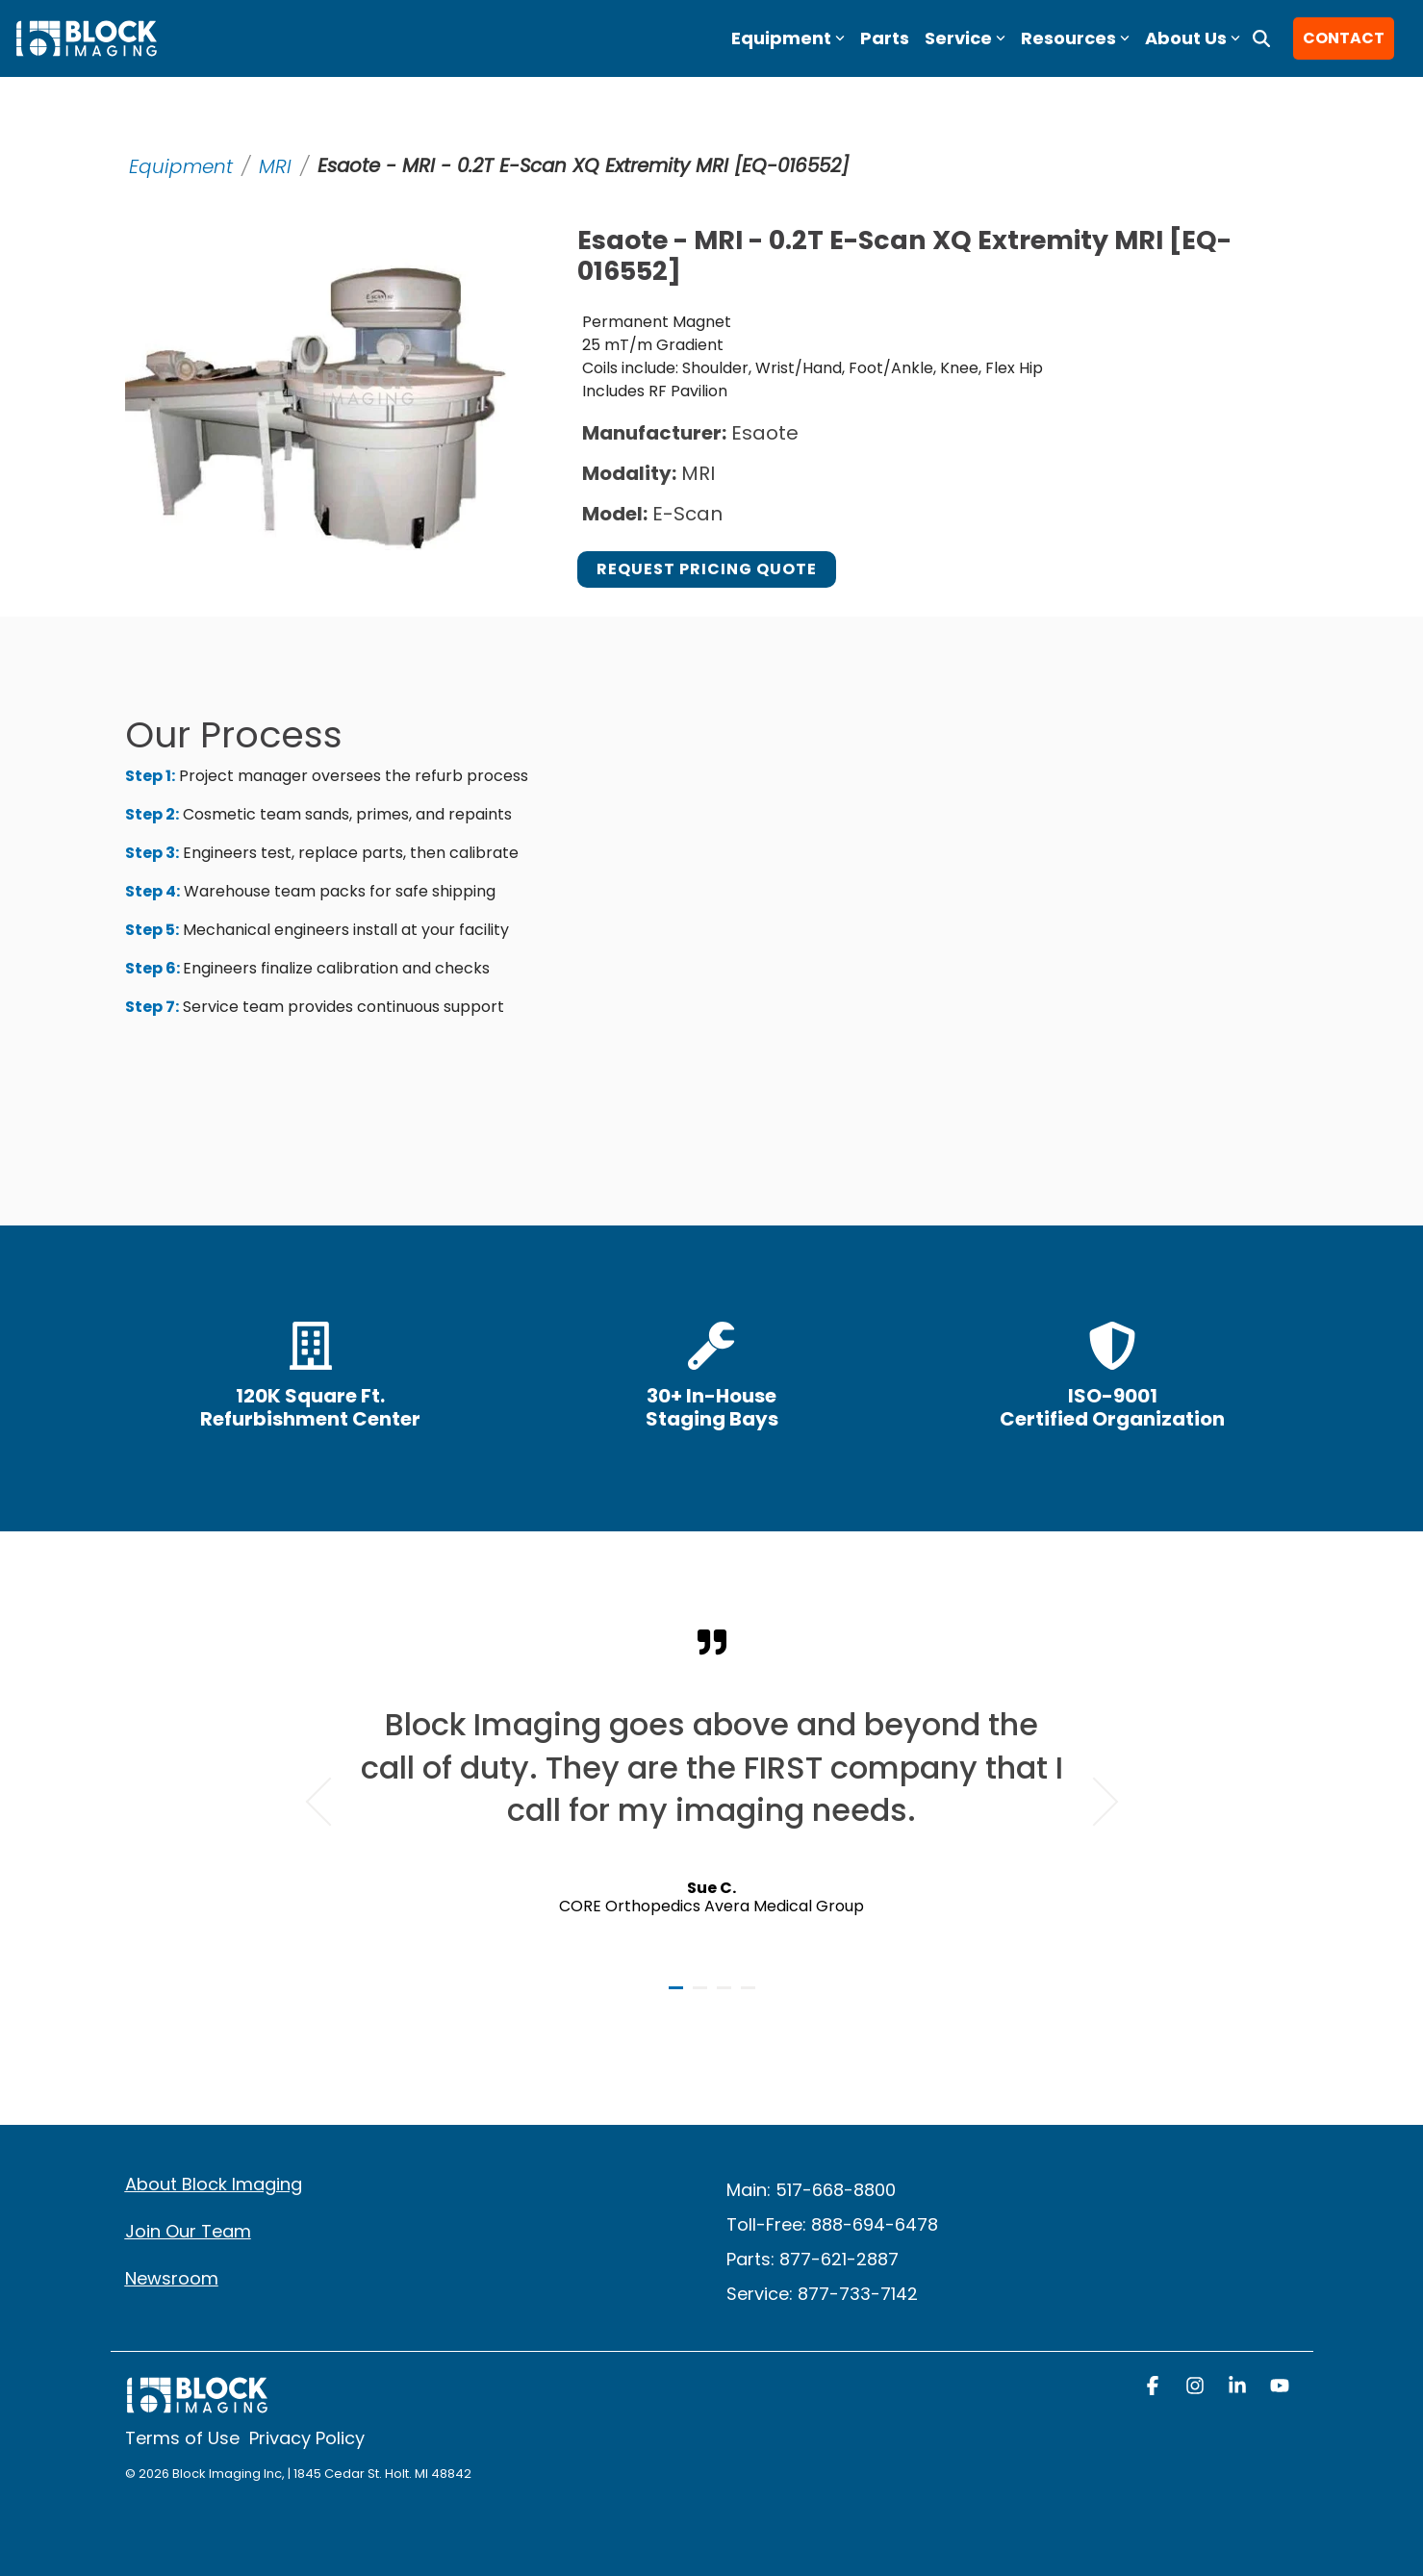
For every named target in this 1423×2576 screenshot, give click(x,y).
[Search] (1261, 38)
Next (1093, 1801)
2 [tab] (702, 1996)
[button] (1154, 2387)
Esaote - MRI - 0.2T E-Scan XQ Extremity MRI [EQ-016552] (588, 166)
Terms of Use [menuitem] (182, 2438)
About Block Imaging (213, 2184)
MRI (275, 166)
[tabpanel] (712, 1793)
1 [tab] (678, 1996)
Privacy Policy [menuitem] (307, 2438)
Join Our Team (188, 2231)
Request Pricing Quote (707, 569)
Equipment (181, 166)
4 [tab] (750, 1996)
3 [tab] (726, 1996)
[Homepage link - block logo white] (197, 2404)
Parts (884, 38)
